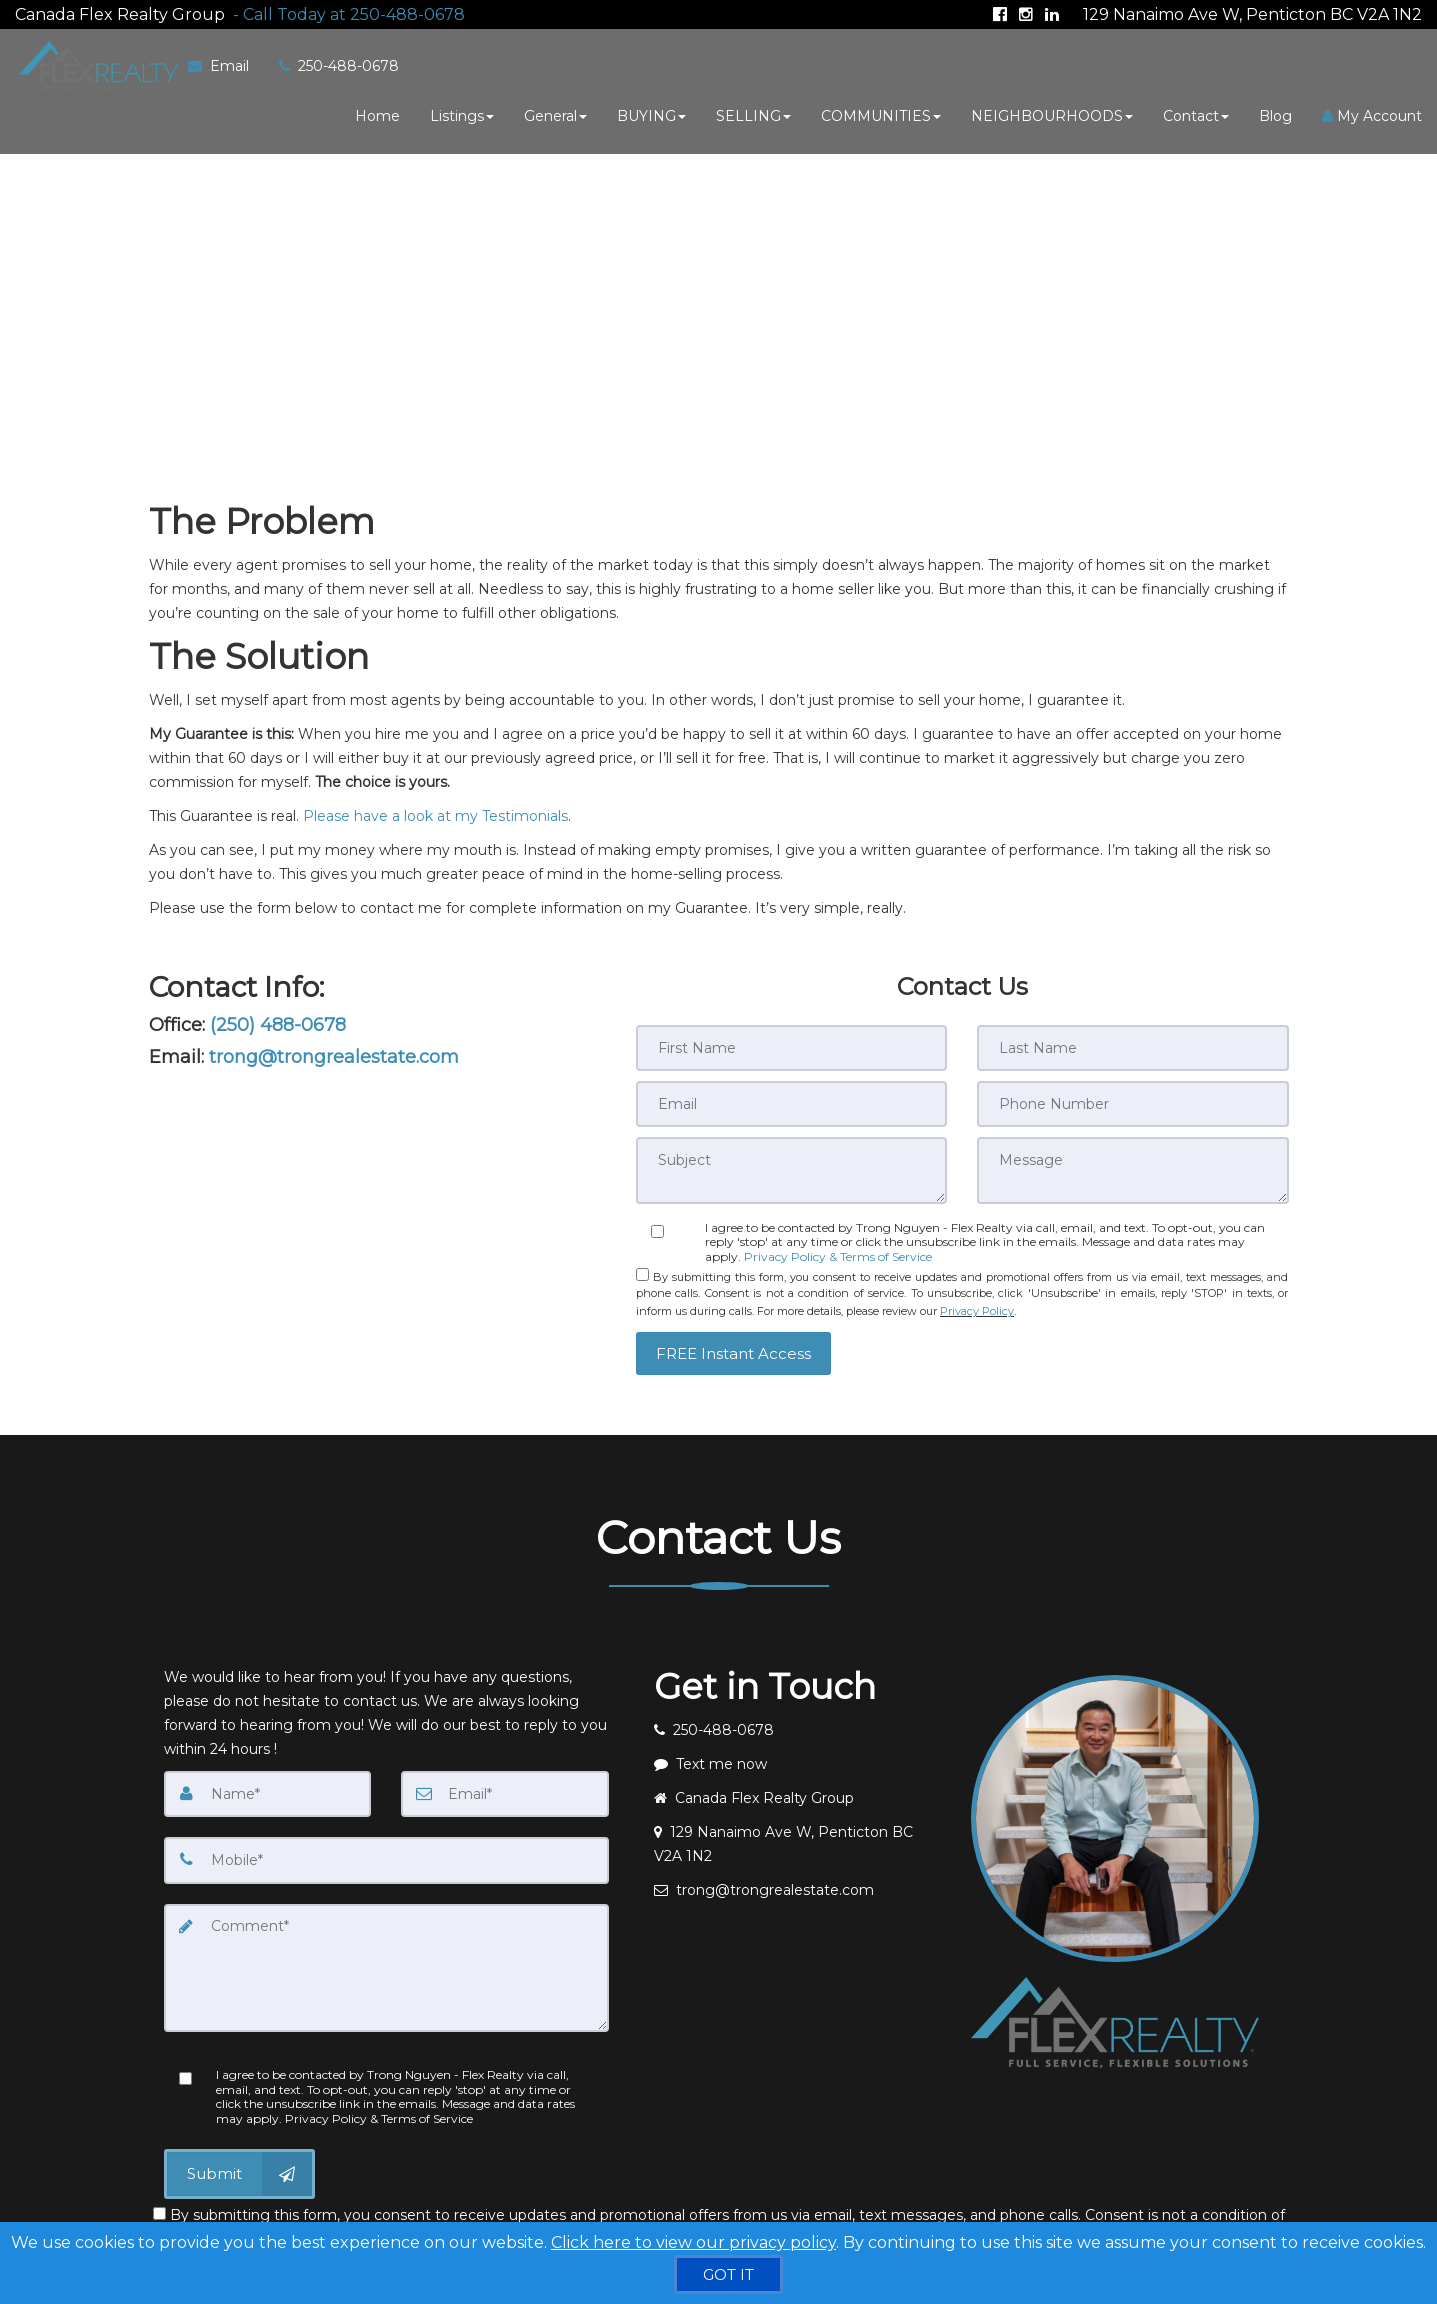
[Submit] (239, 2159)
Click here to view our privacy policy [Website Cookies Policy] (693, 2242)
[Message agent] (798, 1752)
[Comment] (386, 1954)
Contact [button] (1196, 113)
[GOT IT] (728, 2274)
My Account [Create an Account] (1372, 113)
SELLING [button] (753, 113)
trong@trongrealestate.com (334, 1051)
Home (377, 113)
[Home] (92, 63)
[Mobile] (386, 1848)
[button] (733, 1340)
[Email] (505, 1782)
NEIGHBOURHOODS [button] (1052, 113)
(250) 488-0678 (278, 1019)
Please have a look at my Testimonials (435, 810)
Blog (1275, 113)
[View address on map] (798, 1832)
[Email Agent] (222, 63)
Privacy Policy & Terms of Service (838, 1248)
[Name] (268, 1782)
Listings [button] (462, 113)
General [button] (555, 113)
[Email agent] (798, 1878)
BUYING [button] (651, 113)
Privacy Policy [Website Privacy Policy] (977, 1300)
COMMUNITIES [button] (881, 113)
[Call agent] (345, 10)
